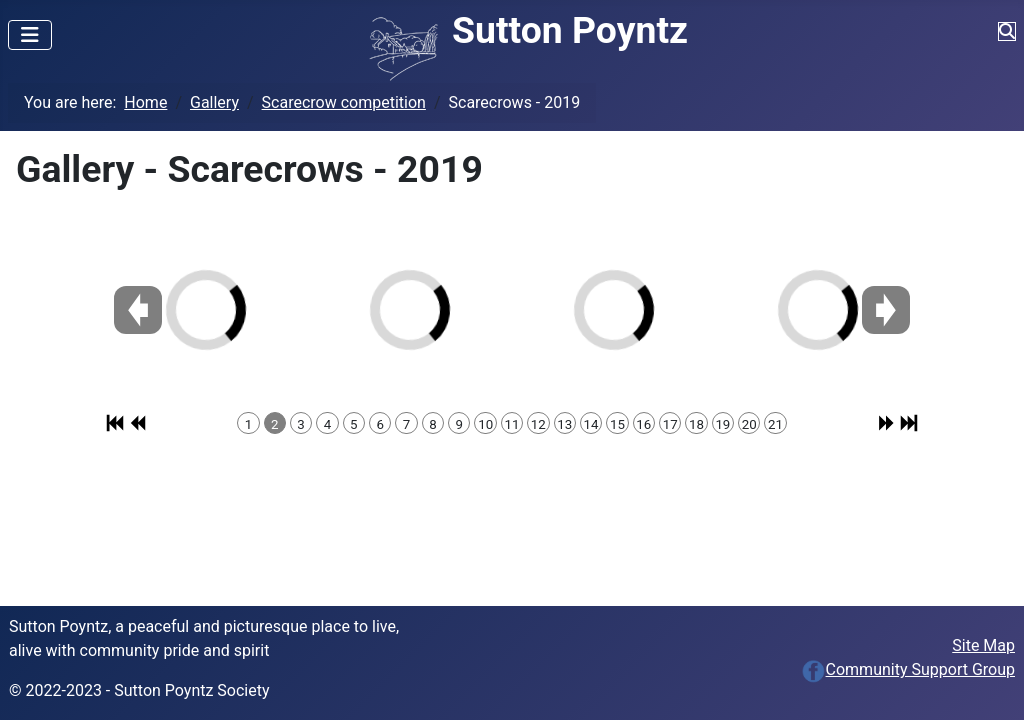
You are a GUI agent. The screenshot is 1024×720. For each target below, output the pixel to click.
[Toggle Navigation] (30, 35)
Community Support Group (908, 669)
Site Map (983, 645)
